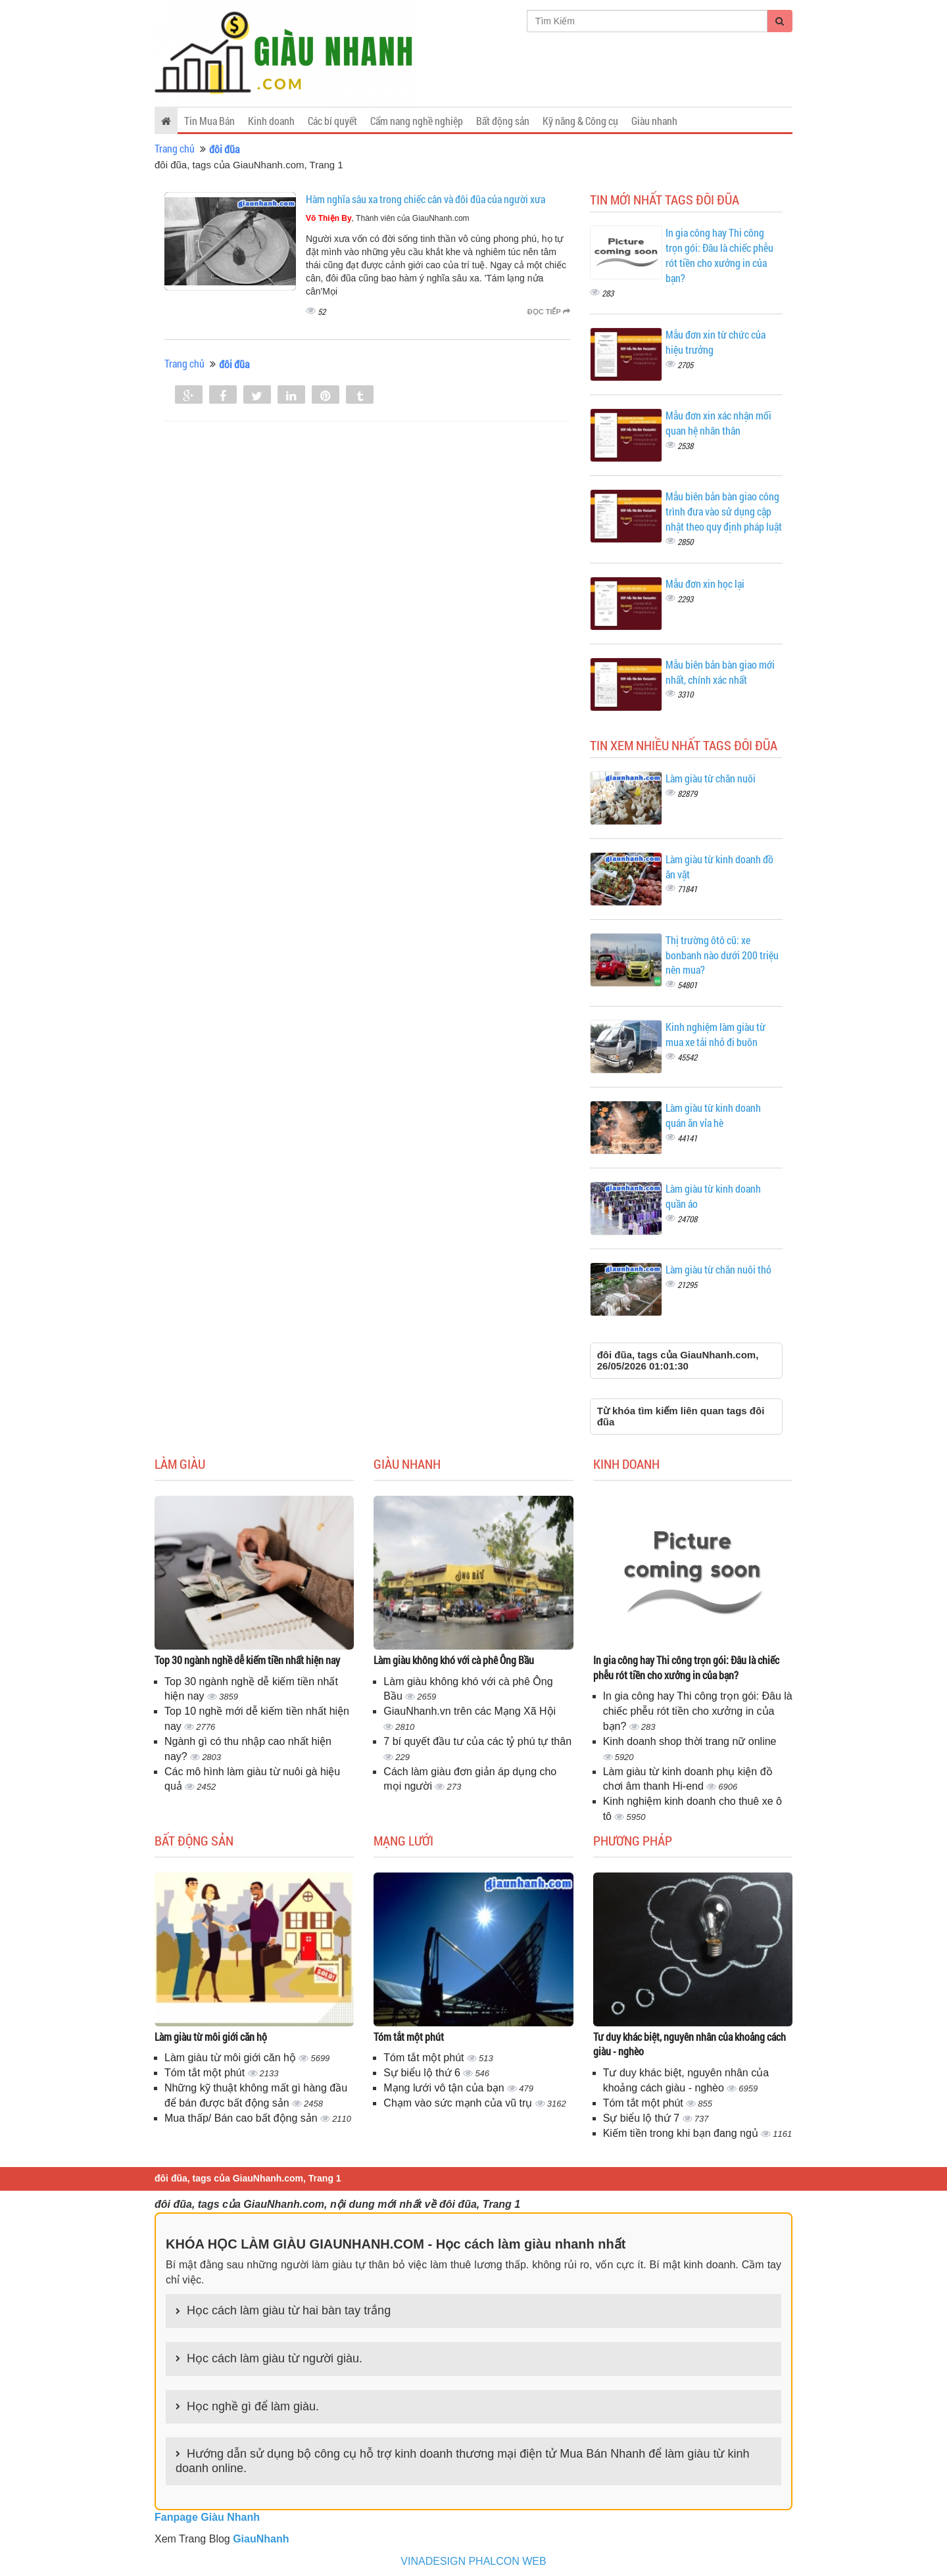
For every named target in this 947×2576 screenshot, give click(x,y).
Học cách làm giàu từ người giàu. (274, 2358)
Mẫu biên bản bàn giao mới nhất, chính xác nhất (720, 671)
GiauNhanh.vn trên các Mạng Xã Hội (469, 1711)
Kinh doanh (271, 121)
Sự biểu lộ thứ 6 (423, 2072)
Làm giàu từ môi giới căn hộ (211, 2036)
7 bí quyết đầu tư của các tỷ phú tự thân (477, 1741)
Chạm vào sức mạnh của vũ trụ (459, 2103)
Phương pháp (632, 1840)
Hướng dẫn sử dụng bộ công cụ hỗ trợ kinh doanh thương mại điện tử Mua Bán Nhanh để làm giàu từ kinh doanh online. (462, 2461)
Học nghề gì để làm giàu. (253, 2406)
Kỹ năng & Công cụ (580, 121)
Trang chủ (175, 148)
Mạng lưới (403, 1840)
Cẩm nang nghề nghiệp (416, 121)
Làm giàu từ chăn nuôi (711, 778)
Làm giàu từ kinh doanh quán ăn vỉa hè (713, 1115)
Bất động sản (502, 121)
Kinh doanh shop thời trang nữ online (690, 1741)
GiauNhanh (261, 2538)
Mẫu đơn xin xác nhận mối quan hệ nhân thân (718, 422)
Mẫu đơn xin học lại (705, 583)
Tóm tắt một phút (206, 2072)
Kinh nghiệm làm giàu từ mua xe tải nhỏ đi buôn (715, 1034)
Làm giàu (180, 1463)
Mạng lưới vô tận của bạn (445, 2087)
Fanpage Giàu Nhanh (207, 2517)
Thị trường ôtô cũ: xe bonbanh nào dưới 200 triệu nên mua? (722, 955)
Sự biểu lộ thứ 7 (643, 2118)
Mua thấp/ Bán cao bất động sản (242, 2118)
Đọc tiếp (548, 312)
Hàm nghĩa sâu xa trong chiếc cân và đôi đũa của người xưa (425, 199)
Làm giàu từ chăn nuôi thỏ (718, 1269)
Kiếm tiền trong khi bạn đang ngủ (682, 2133)
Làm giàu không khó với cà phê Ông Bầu (454, 1660)
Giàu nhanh (654, 121)
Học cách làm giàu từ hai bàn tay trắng (289, 2310)
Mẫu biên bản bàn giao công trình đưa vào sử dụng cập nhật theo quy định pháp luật (724, 511)
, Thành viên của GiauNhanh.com (388, 218)
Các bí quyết (332, 121)
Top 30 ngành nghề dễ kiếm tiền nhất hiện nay (247, 1660)
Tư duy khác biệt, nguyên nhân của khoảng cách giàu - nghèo (689, 2044)
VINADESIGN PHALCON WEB (473, 2561)
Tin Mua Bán (209, 121)
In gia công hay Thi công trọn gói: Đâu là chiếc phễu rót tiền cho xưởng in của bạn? (719, 255)
